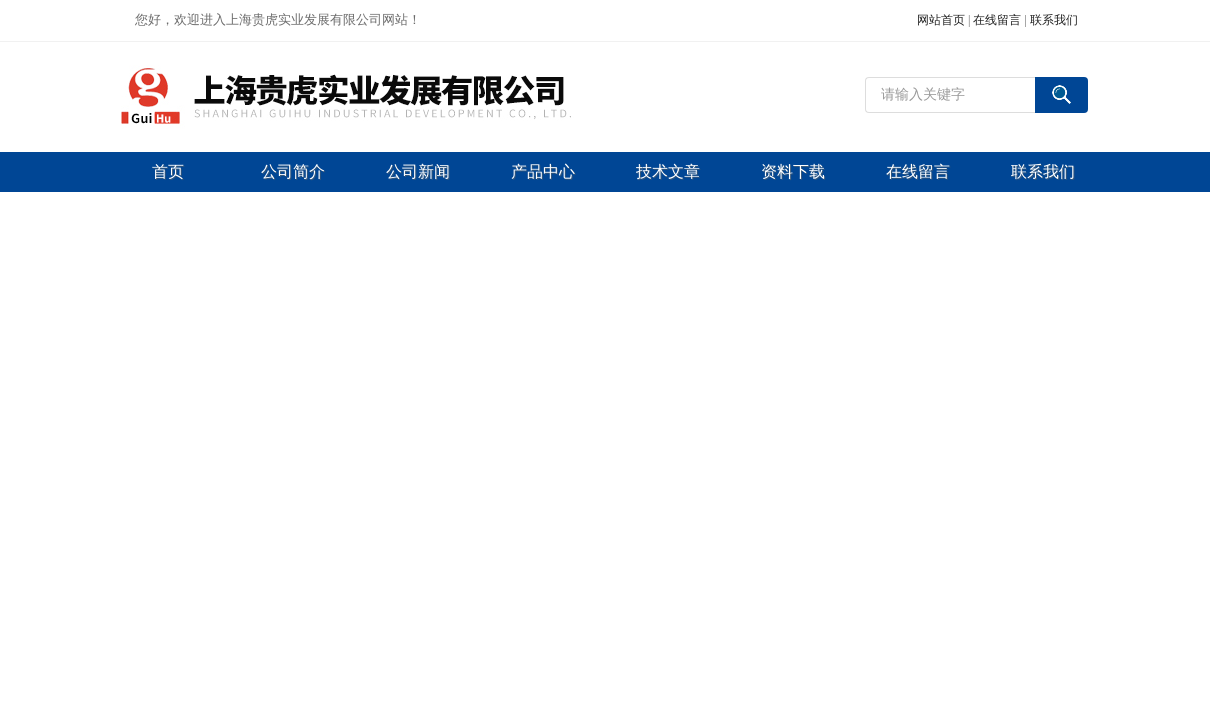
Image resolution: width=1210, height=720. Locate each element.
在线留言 (997, 20)
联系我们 (1054, 20)
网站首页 (941, 20)
